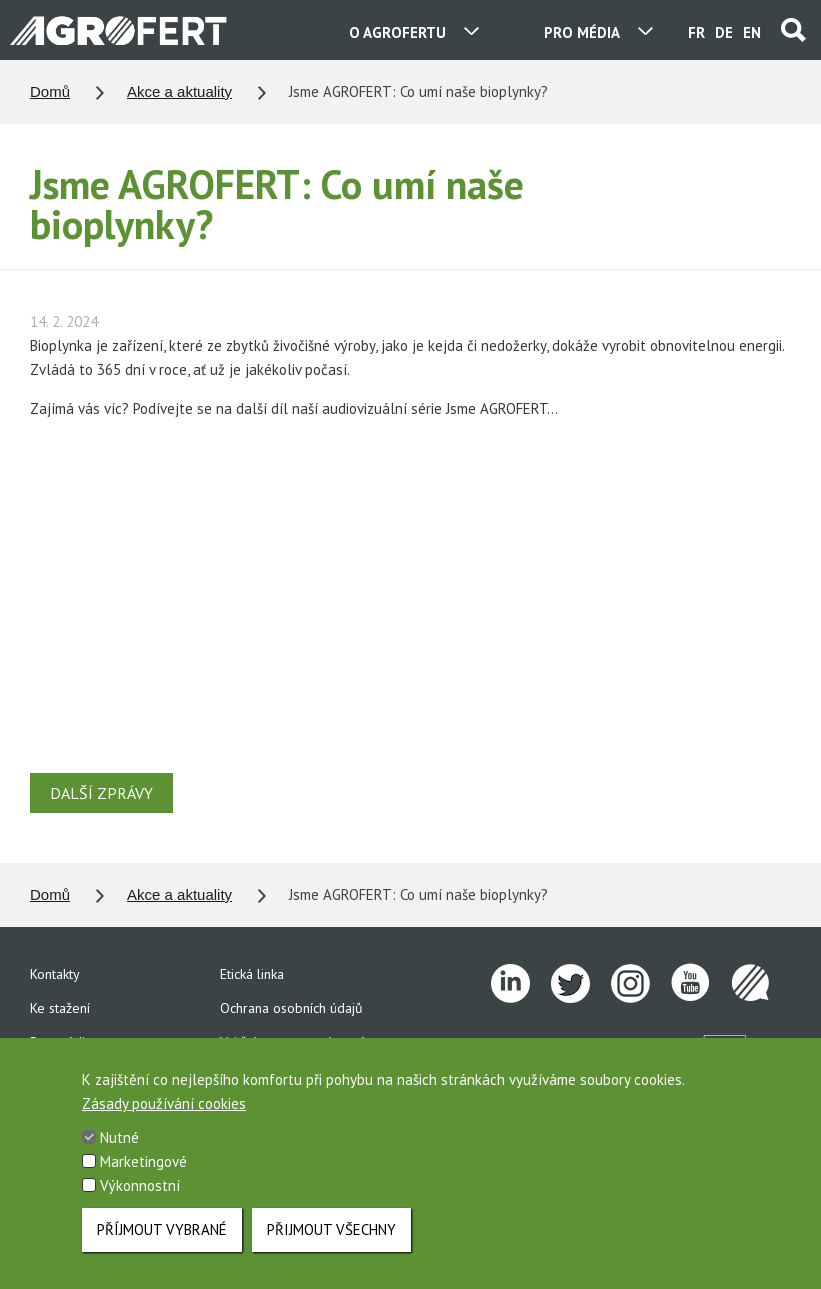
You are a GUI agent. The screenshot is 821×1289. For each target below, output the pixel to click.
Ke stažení (60, 1008)
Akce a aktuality (179, 91)
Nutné (119, 1137)
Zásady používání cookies (164, 1103)
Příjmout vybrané (162, 1229)
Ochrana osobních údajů (291, 1008)
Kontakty (55, 974)
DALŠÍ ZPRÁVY (101, 793)
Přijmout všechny (331, 1229)
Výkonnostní (140, 1185)
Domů (50, 91)
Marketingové (143, 1161)
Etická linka (252, 974)
